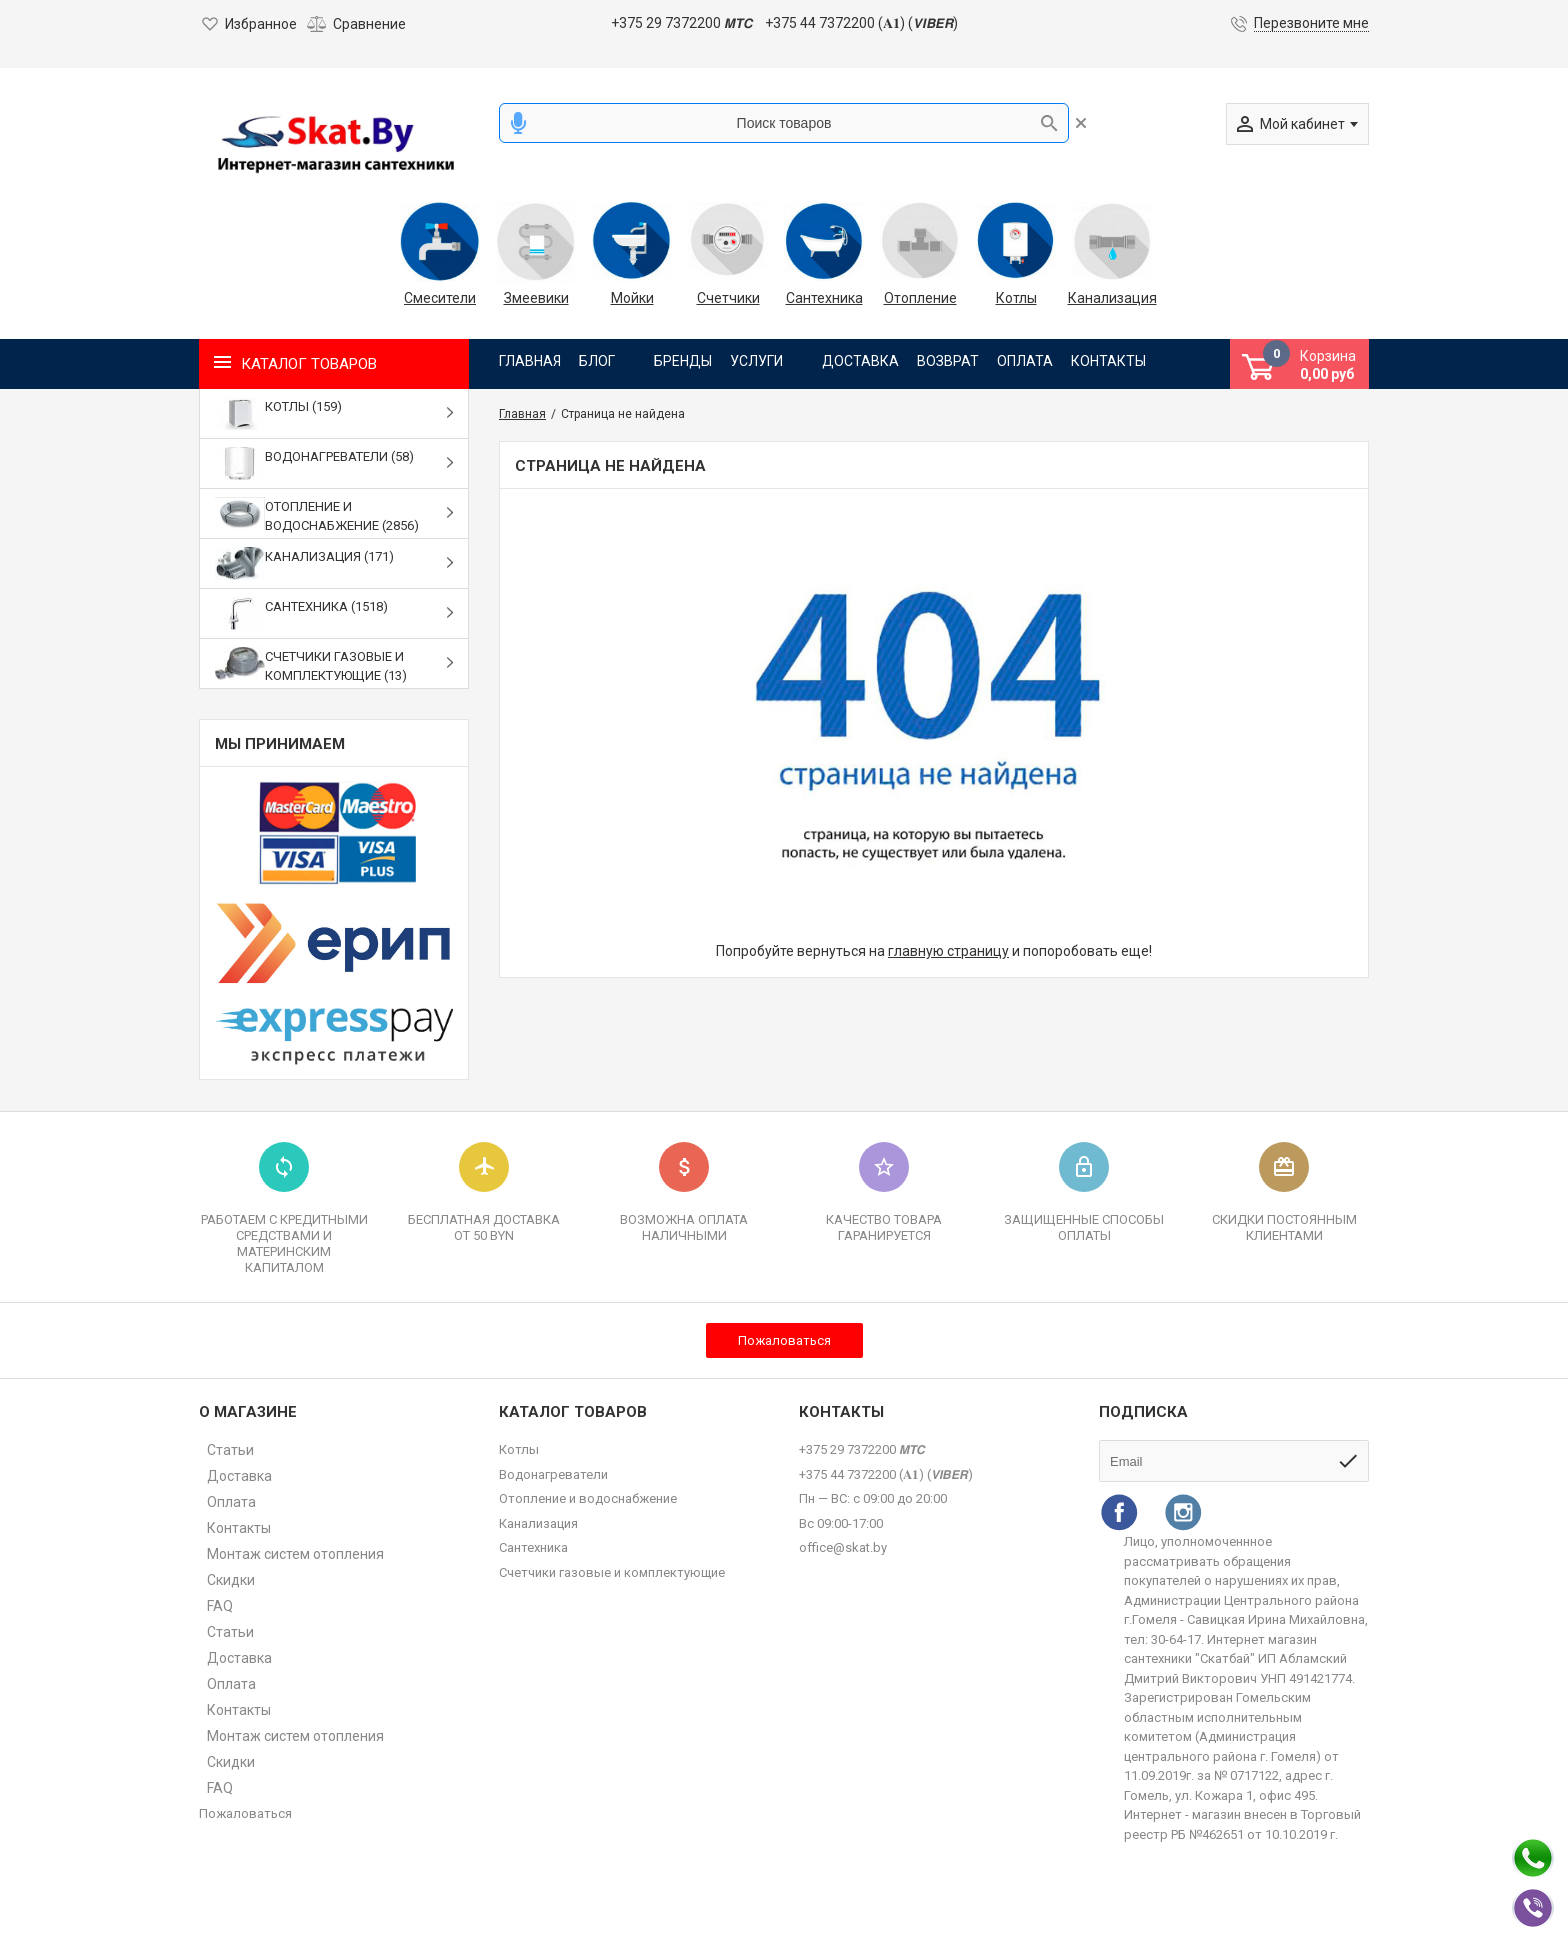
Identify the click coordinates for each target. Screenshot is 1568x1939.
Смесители (440, 298)
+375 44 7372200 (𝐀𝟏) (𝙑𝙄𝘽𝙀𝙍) (861, 23)
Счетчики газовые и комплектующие (612, 1572)
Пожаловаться (784, 1340)
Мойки (632, 298)
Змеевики (536, 298)
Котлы (1016, 298)
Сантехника (824, 298)
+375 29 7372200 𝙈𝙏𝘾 (681, 23)
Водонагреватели (553, 1474)
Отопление (920, 298)
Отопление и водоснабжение (588, 1498)
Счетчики (728, 298)
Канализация (1112, 298)
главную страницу (948, 951)
